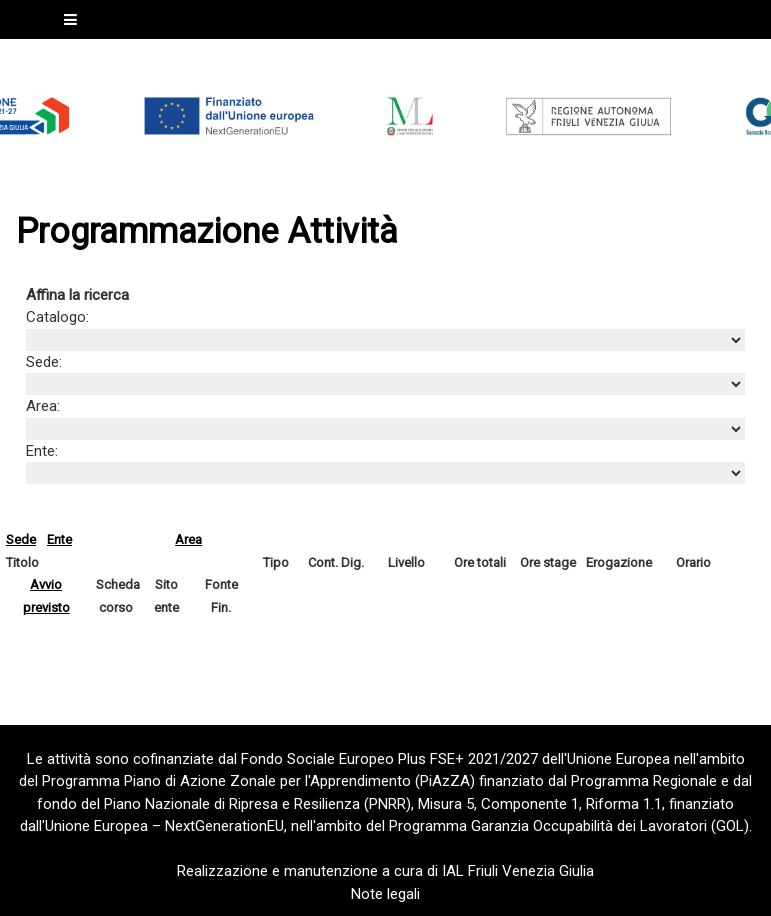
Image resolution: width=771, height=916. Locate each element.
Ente (59, 539)
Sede (21, 539)
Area (188, 539)
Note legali (385, 894)
